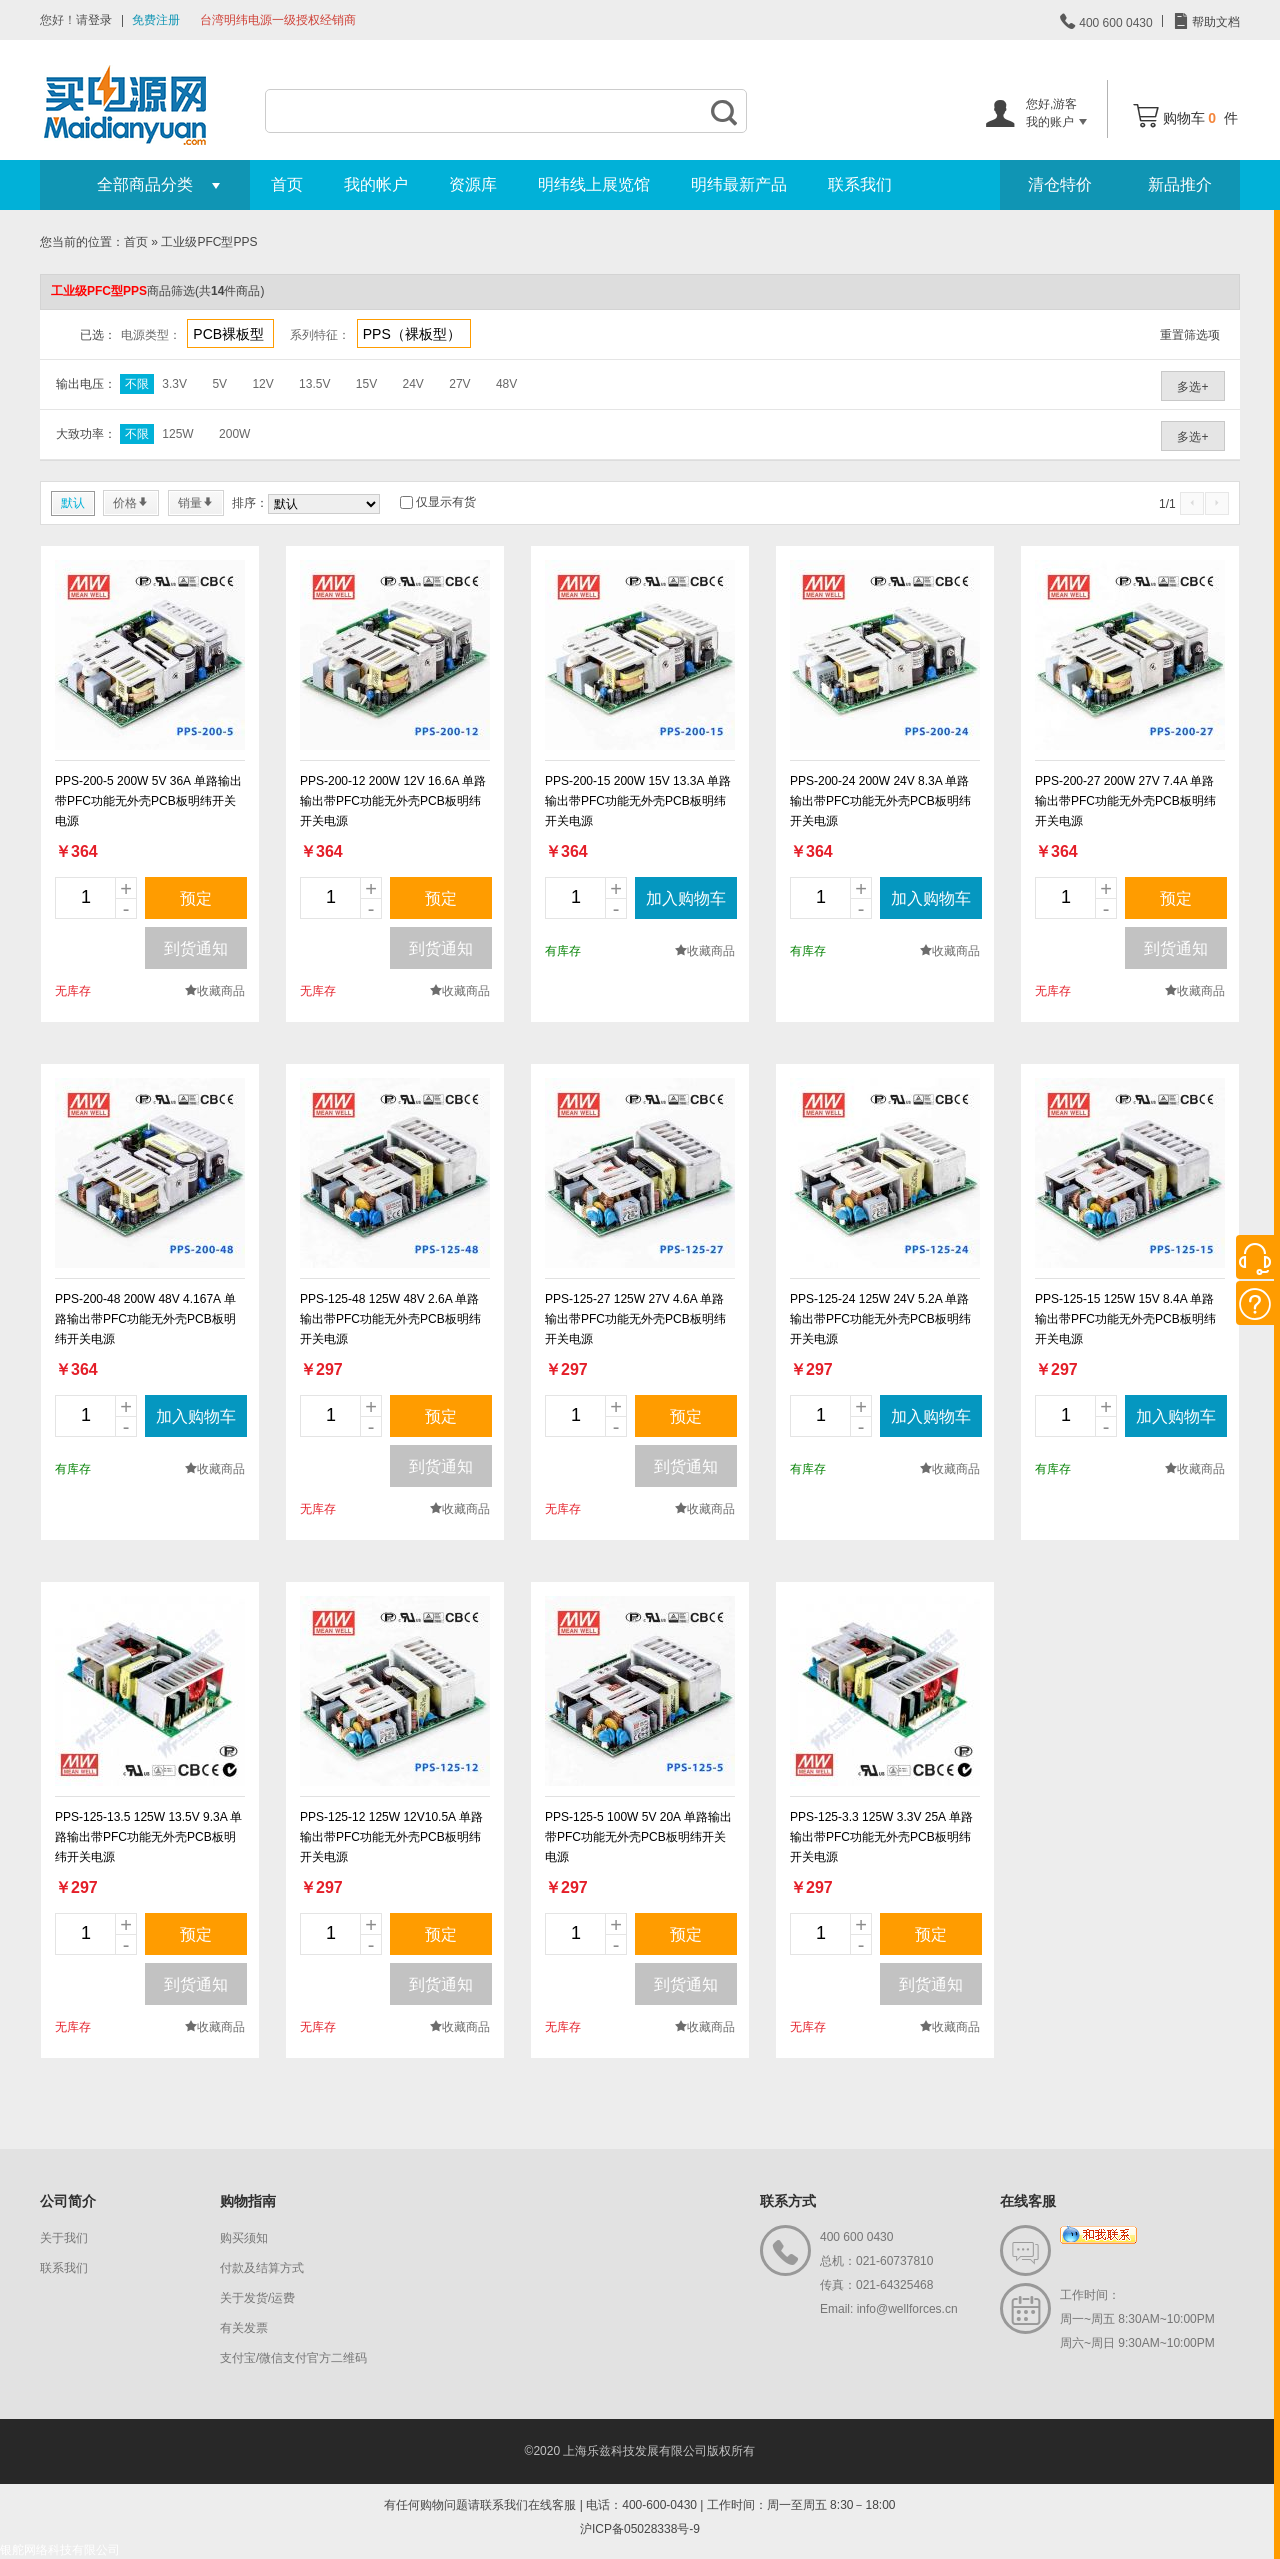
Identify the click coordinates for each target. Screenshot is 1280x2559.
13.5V (314, 384)
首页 (287, 184)
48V (506, 384)
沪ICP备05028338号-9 (640, 2529)
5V (219, 384)
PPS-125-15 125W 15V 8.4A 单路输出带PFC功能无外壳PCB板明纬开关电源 (1125, 1319)
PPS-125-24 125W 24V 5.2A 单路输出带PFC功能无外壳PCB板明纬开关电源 (880, 1319)
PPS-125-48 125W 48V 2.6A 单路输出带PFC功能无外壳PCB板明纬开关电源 (390, 1319)
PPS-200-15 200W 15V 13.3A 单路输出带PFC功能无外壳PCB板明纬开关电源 (638, 801)
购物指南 (248, 2201)
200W (234, 434)
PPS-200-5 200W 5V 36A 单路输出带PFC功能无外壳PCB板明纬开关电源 (148, 801)
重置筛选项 (1190, 335)
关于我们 (64, 2238)
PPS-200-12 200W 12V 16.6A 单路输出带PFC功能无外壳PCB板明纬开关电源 (393, 801)
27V (459, 384)
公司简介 (68, 2201)
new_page (150, 655)
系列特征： (320, 335)
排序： (250, 503)
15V (366, 384)
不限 (137, 384)
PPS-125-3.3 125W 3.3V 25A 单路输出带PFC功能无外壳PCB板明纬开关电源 (881, 1837)
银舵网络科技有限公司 (60, 2550)
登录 (100, 20)
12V (262, 384)
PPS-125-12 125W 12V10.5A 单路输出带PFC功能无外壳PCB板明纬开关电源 (391, 1837)
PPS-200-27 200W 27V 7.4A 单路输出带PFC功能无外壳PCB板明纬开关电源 (1125, 801)
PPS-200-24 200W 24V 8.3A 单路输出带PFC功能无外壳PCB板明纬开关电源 (880, 801)
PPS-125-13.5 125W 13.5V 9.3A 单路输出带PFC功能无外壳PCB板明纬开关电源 (148, 1837)
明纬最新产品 (739, 184)
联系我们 (860, 184)
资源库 (473, 184)
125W (177, 434)
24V (413, 384)
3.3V (174, 384)
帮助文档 (1214, 22)
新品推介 (1180, 184)
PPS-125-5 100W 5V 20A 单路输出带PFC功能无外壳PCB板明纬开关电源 (638, 1837)
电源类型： (151, 335)
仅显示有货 (446, 502)
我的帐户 (376, 184)
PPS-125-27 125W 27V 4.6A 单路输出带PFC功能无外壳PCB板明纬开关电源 (635, 1319)
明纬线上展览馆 (594, 184)
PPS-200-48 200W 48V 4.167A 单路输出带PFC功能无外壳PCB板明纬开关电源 (145, 1319)
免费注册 (156, 20)
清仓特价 (1060, 184)
